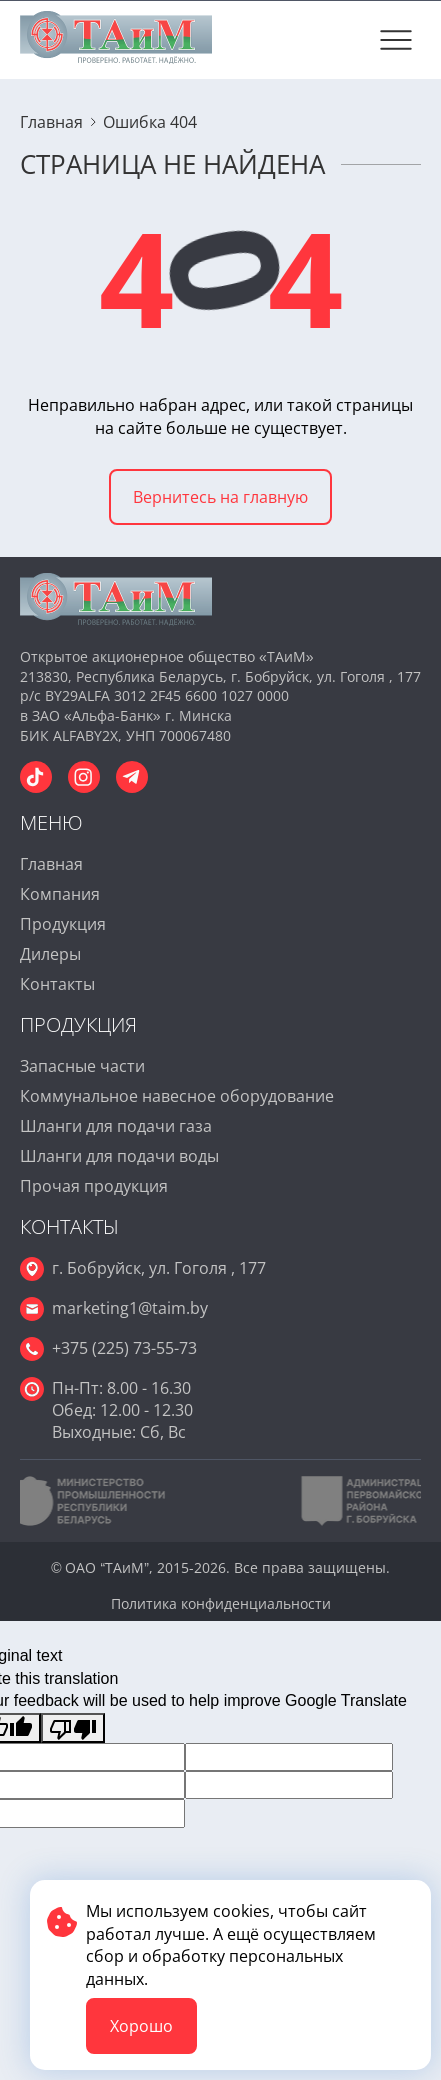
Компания (60, 894)
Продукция (63, 924)
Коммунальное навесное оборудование (177, 1096)
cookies (241, 1911)
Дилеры (50, 954)
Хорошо (141, 2026)
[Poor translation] (73, 1728)
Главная (51, 864)
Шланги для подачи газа (116, 1126)
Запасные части (82, 1066)
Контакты (57, 984)
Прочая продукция (94, 1186)
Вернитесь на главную (220, 497)
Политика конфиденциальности (221, 1603)
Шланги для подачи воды (119, 1156)
